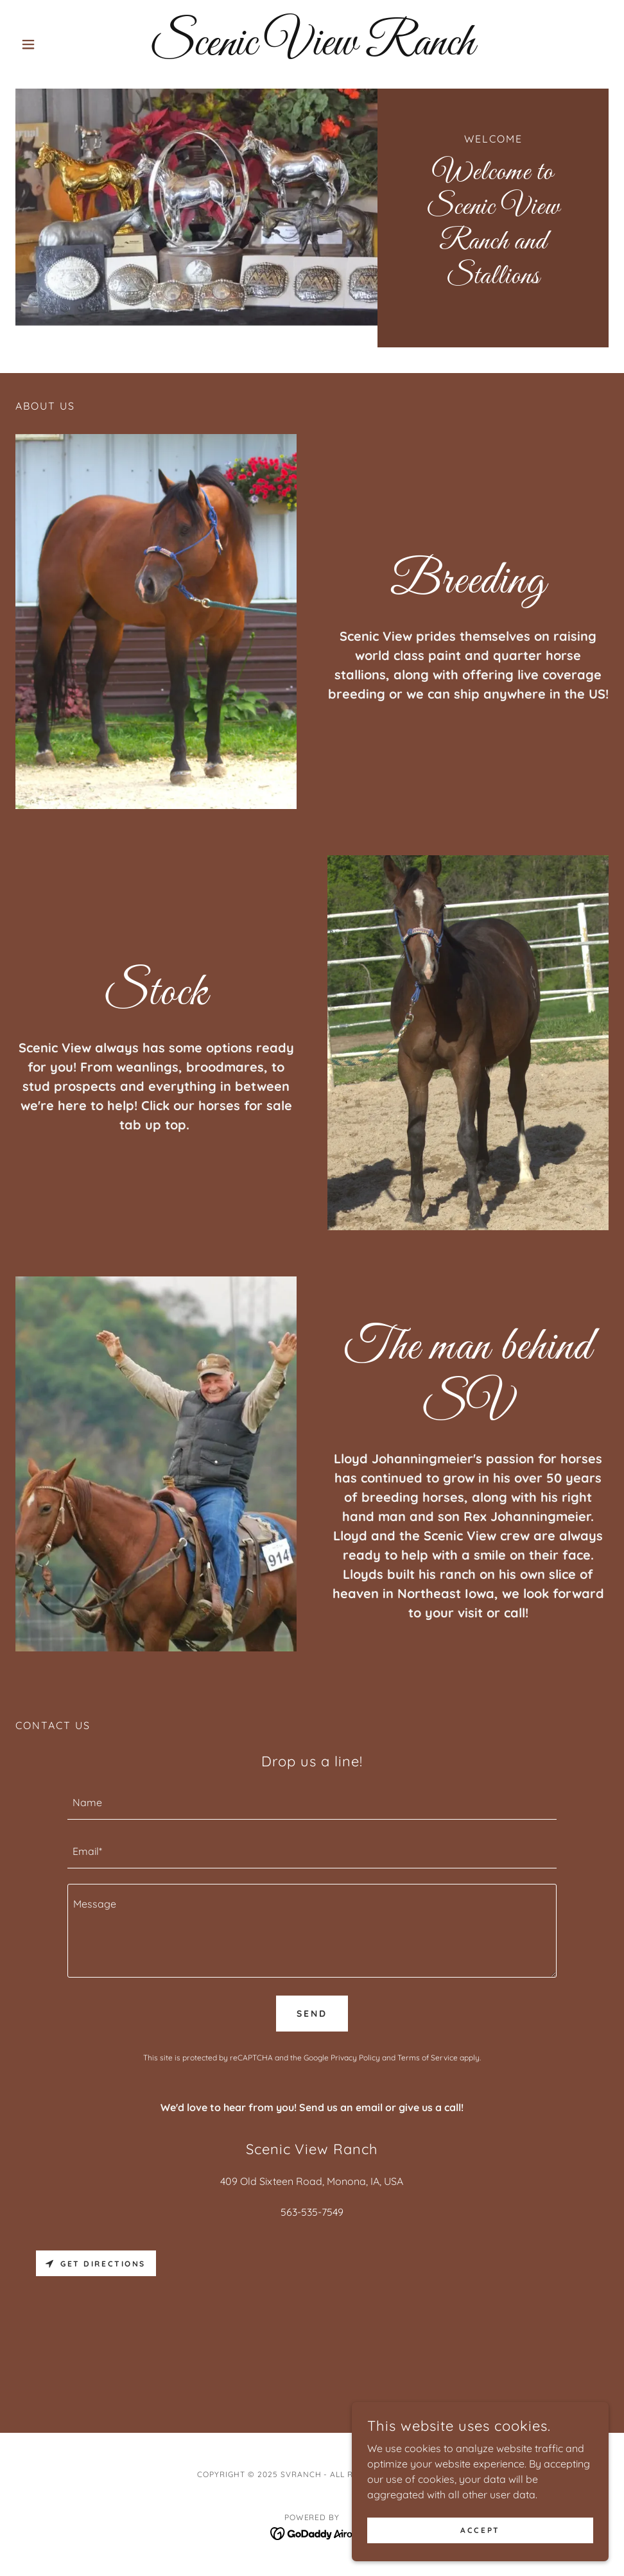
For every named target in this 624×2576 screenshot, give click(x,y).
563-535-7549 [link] (312, 2212)
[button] (60, 44)
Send (312, 2013)
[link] (312, 50)
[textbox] (312, 1803)
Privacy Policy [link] (355, 2057)
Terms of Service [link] (427, 2057)
